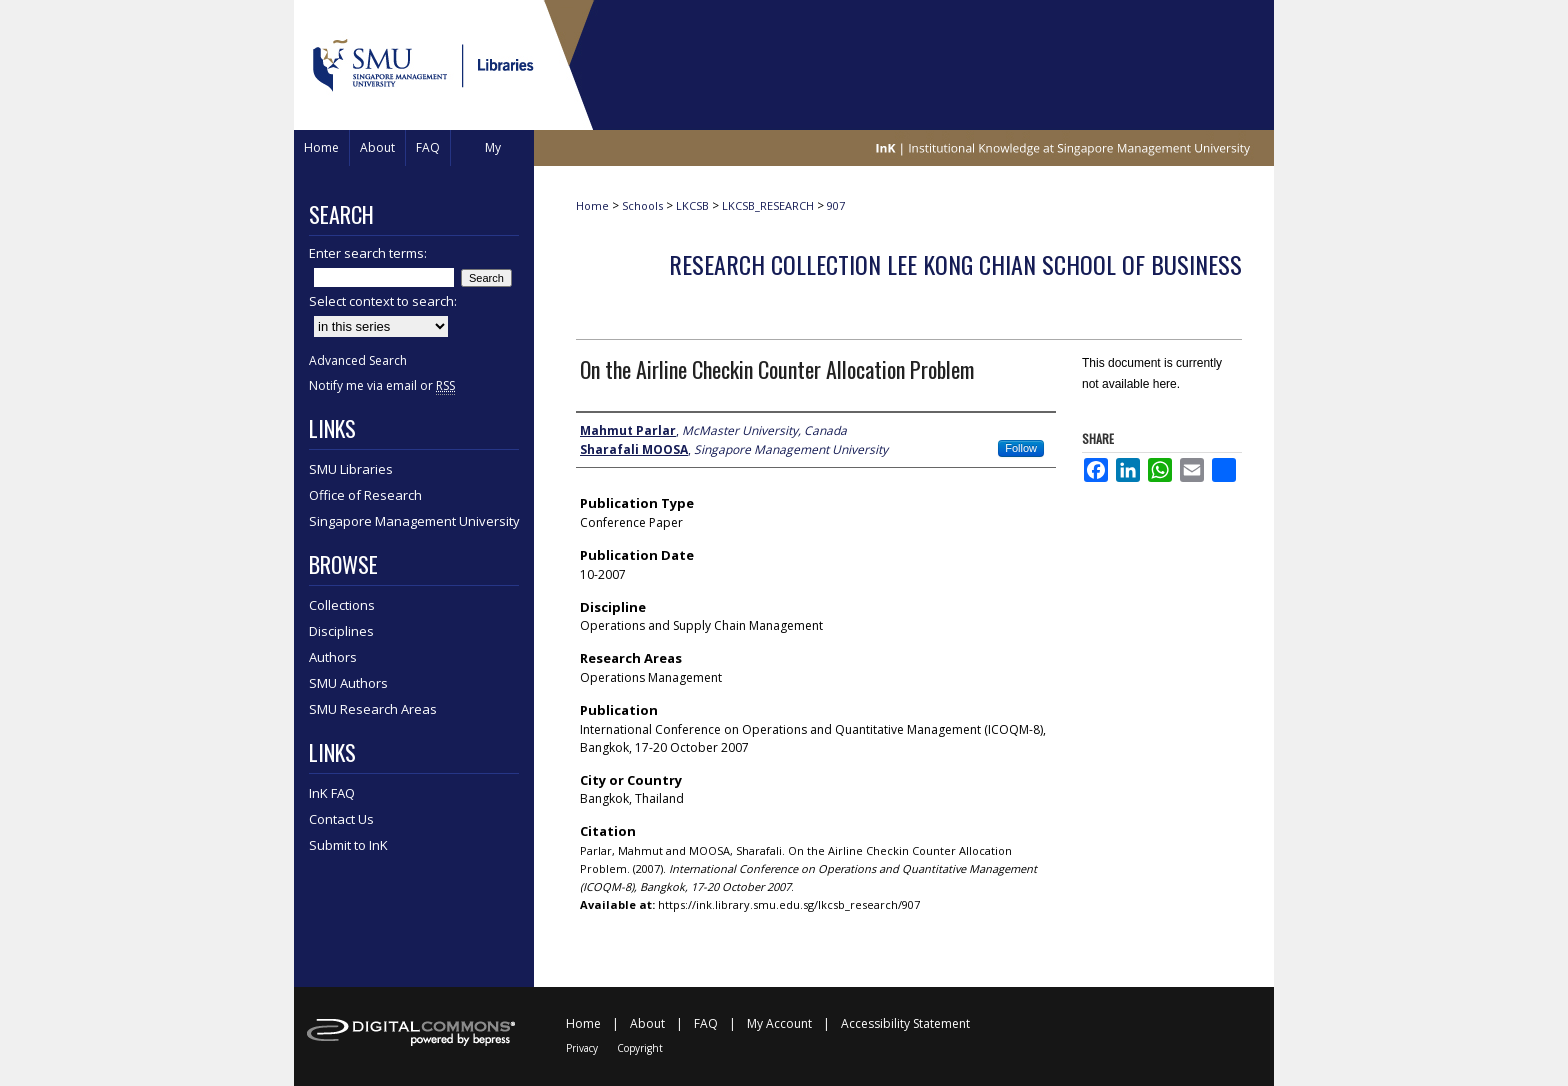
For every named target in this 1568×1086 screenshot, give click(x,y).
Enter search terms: (368, 253)
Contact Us (341, 819)
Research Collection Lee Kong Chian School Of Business (955, 264)
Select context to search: (383, 301)
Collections (342, 605)
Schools (642, 205)
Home (592, 205)
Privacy (582, 1048)
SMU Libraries (351, 469)
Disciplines (341, 631)
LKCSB (692, 205)
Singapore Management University (414, 521)
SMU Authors (348, 683)
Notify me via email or (382, 385)
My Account (779, 1023)
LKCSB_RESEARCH (768, 205)
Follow (1021, 448)
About (647, 1023)
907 (836, 205)
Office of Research (365, 495)
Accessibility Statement (905, 1023)
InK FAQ (332, 793)
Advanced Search (358, 360)
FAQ (706, 1023)
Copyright (640, 1048)
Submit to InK (348, 845)
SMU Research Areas (373, 709)
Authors (333, 657)
